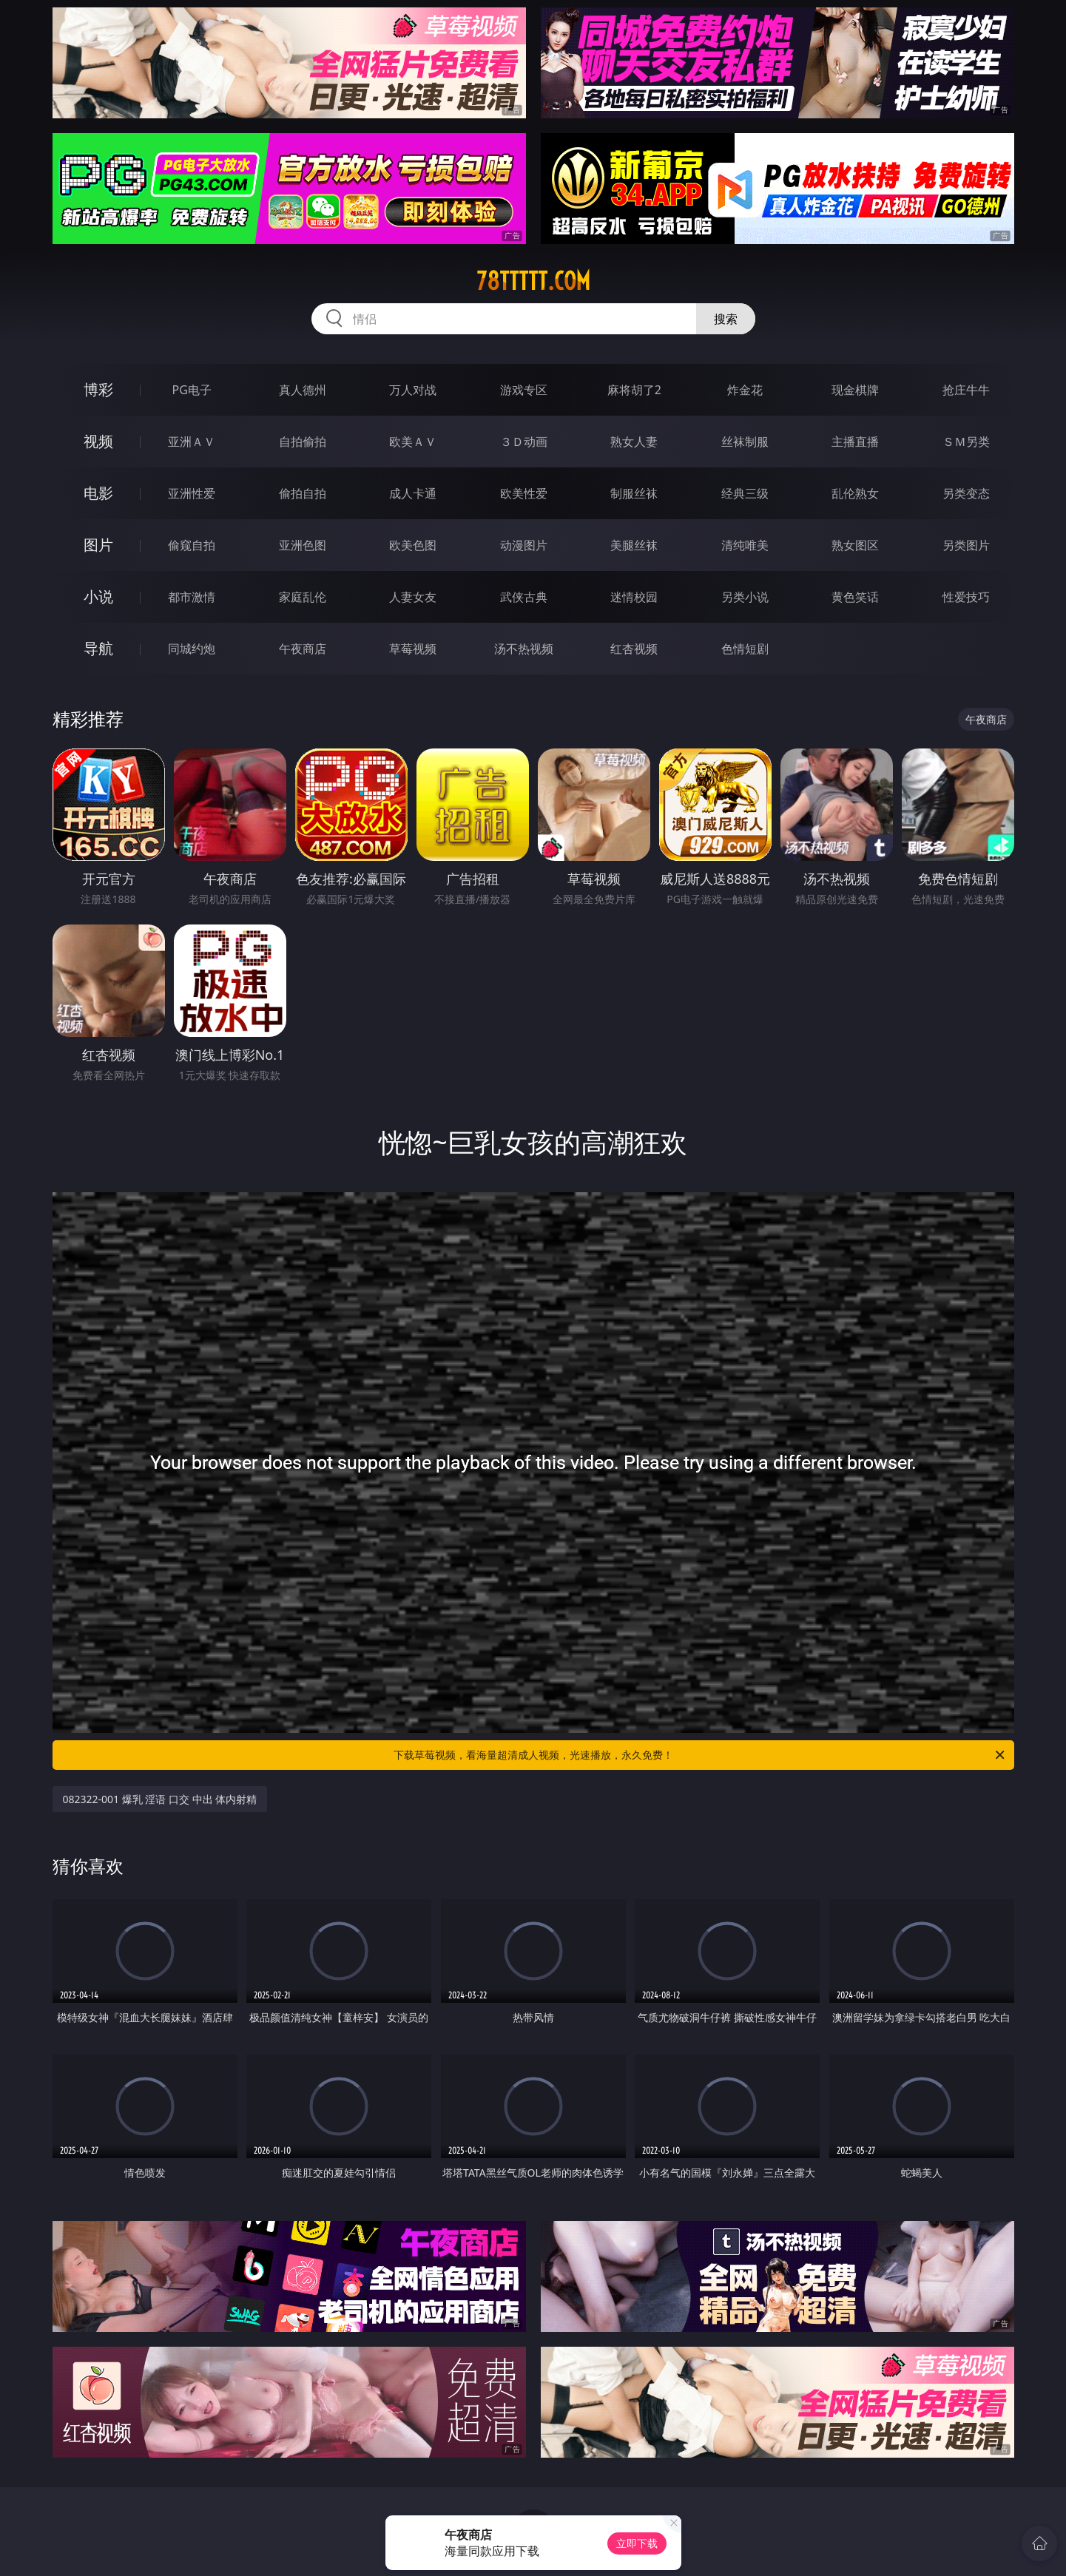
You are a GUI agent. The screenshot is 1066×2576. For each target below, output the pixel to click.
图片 (98, 545)
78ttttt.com (533, 281)
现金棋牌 (855, 390)
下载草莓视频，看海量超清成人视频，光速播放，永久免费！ (700, 1755)
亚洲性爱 (191, 493)
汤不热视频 (523, 648)
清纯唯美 (745, 545)
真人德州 (302, 390)
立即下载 (637, 2543)
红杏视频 (634, 648)
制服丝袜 (634, 493)
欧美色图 (412, 545)
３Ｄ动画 (523, 441)
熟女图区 (855, 545)
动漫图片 (523, 545)
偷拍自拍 (302, 493)
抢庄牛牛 (966, 390)
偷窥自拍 (191, 545)
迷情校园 (634, 597)
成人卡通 (412, 493)
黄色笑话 (855, 597)
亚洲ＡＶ (191, 441)
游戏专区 (523, 390)
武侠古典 (523, 597)
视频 (98, 441)
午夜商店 (302, 648)
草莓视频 (412, 648)
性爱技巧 (966, 597)
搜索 (726, 319)
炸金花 (745, 390)
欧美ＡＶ (412, 441)
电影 (98, 493)
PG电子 (192, 390)
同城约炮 (191, 648)
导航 (98, 648)
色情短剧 (745, 648)
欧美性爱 (523, 493)
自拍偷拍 (302, 441)
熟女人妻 (634, 441)
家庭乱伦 (302, 597)
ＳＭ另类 (966, 441)
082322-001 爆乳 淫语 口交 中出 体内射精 (160, 1799)
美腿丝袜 (634, 545)
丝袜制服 (745, 441)
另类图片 (966, 545)
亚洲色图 (302, 545)
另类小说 (745, 597)
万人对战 (412, 390)
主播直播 (855, 441)
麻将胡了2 (634, 390)
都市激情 (191, 597)
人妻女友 (412, 597)
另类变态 (966, 493)
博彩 (98, 389)
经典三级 (745, 493)
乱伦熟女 (855, 493)
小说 (98, 596)
